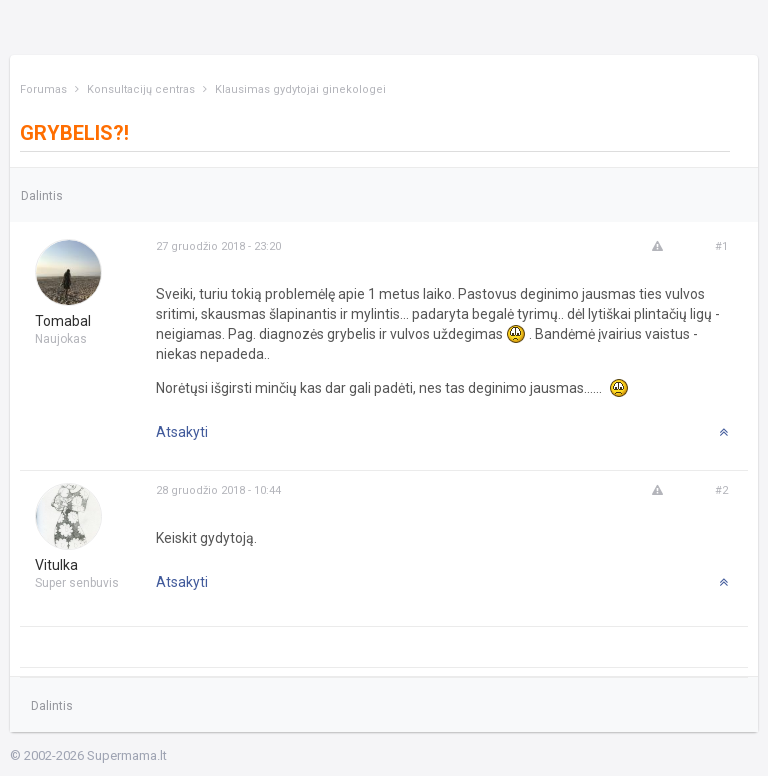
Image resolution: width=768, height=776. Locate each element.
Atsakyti (182, 432)
